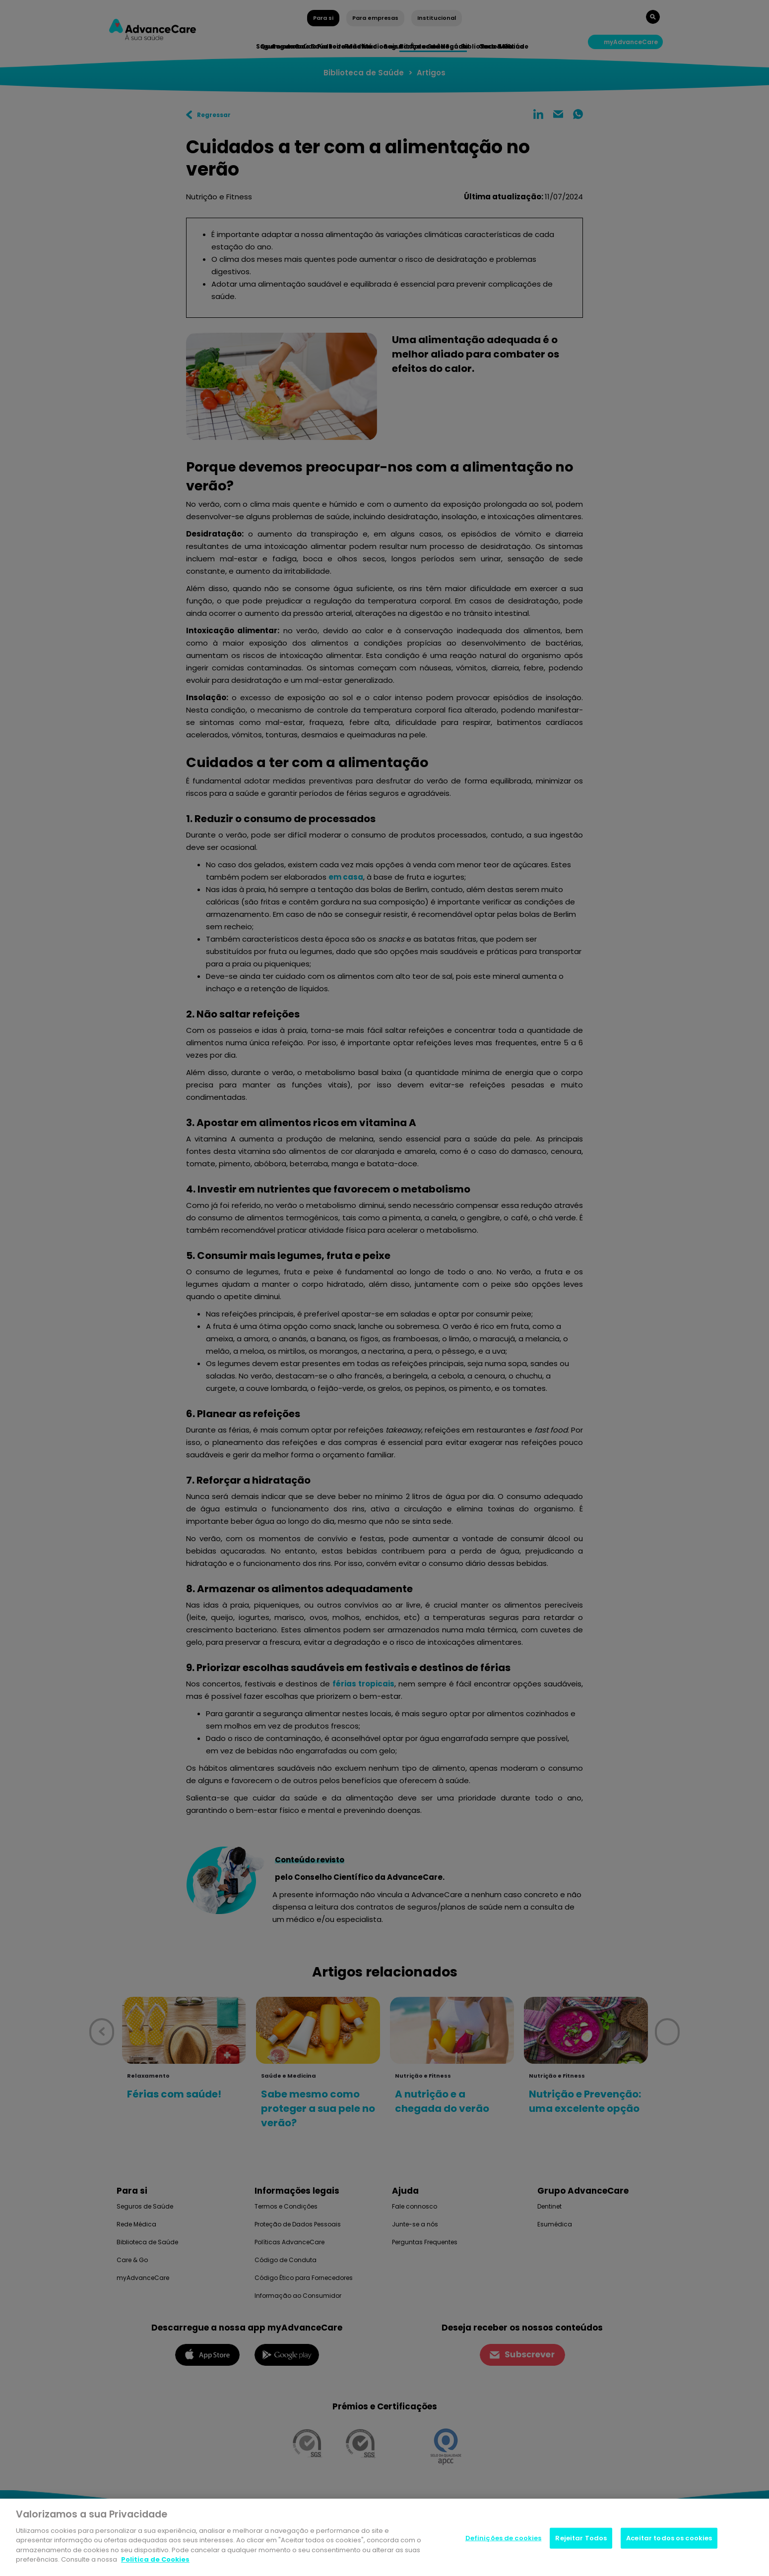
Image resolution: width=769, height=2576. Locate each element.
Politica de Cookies (155, 2560)
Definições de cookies (503, 2538)
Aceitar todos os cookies (669, 2538)
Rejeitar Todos (581, 2538)
